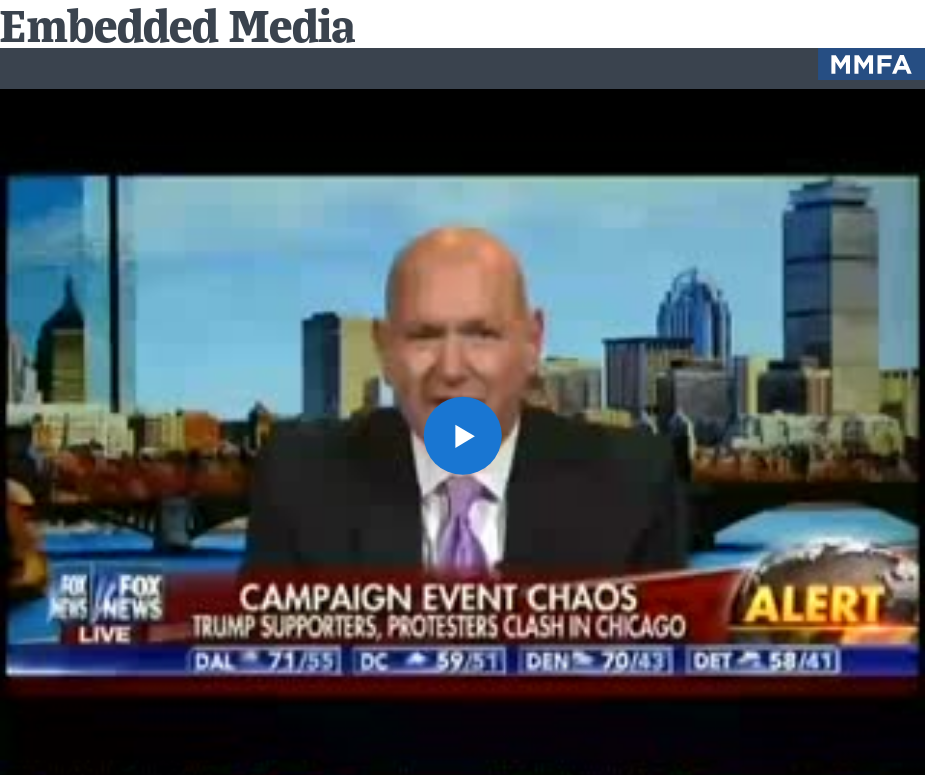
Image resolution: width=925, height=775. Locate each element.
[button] (462, 435)
